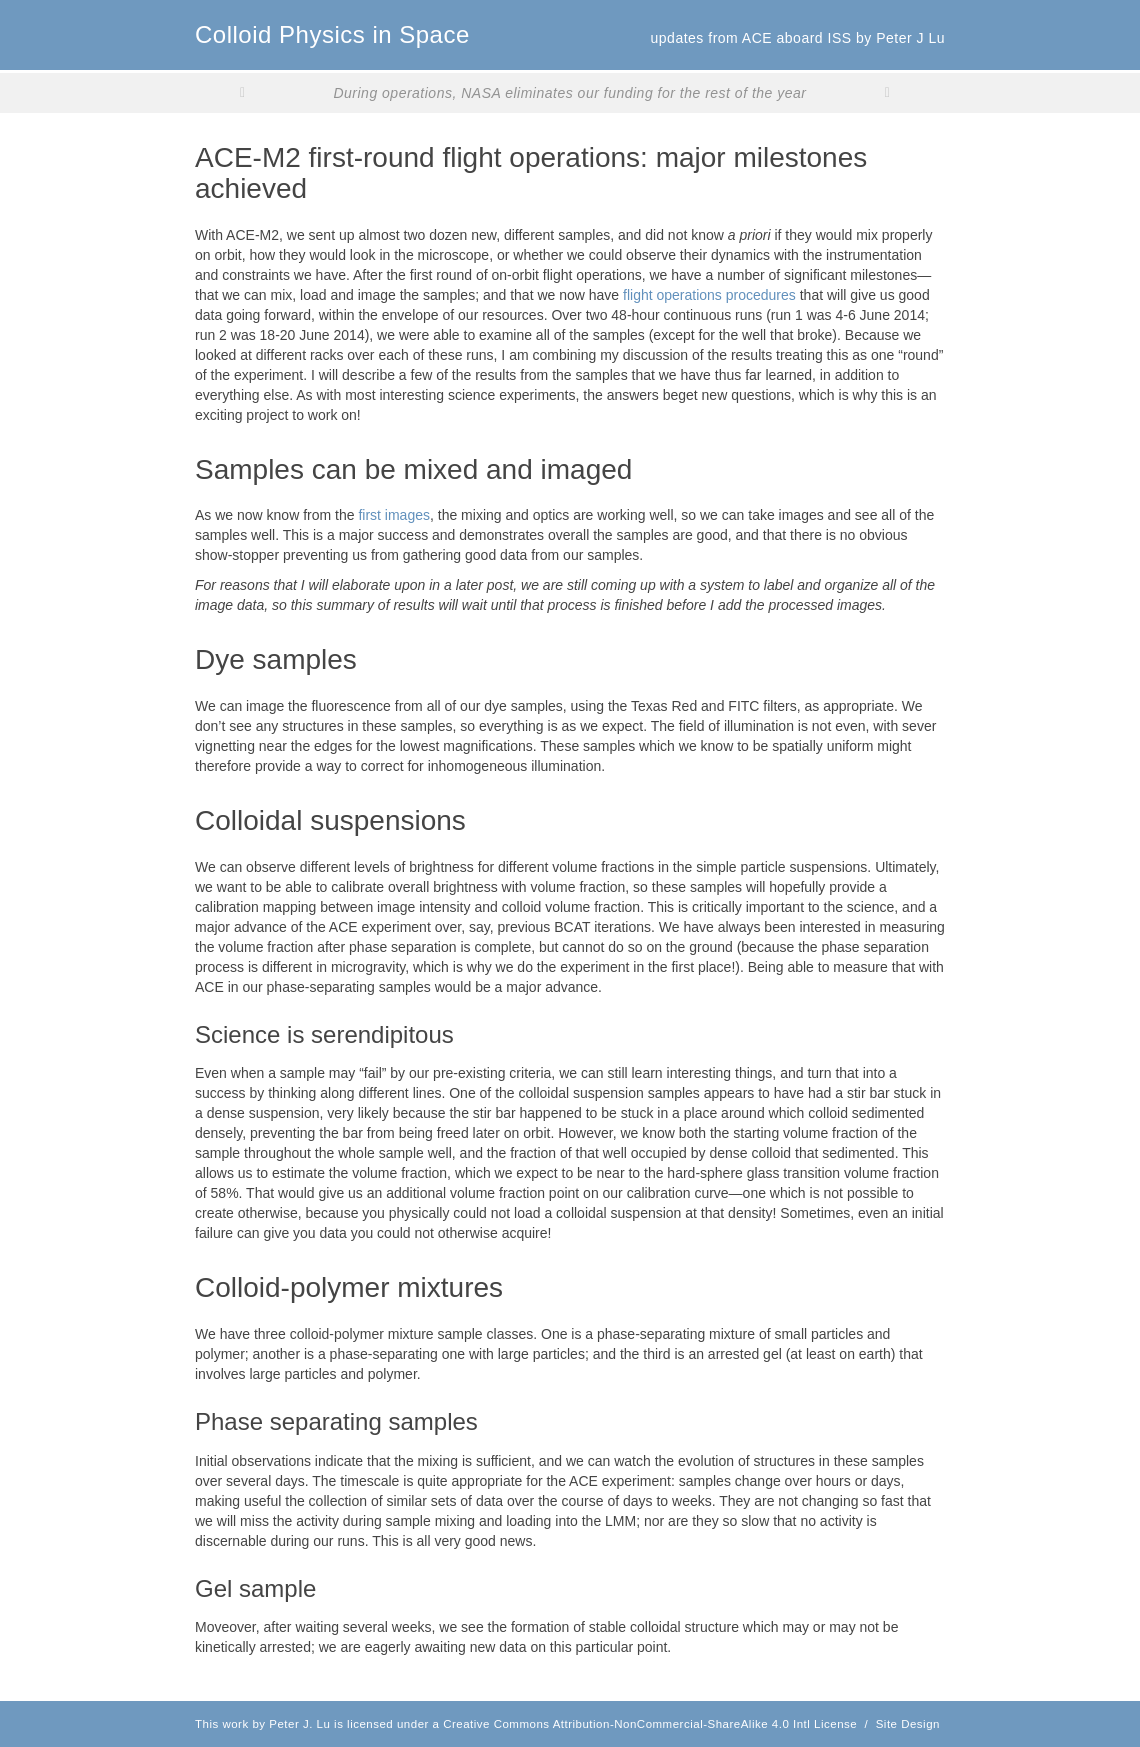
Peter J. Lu (299, 1724)
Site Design (908, 1724)
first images (394, 515)
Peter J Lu (910, 38)
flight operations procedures (709, 295)
